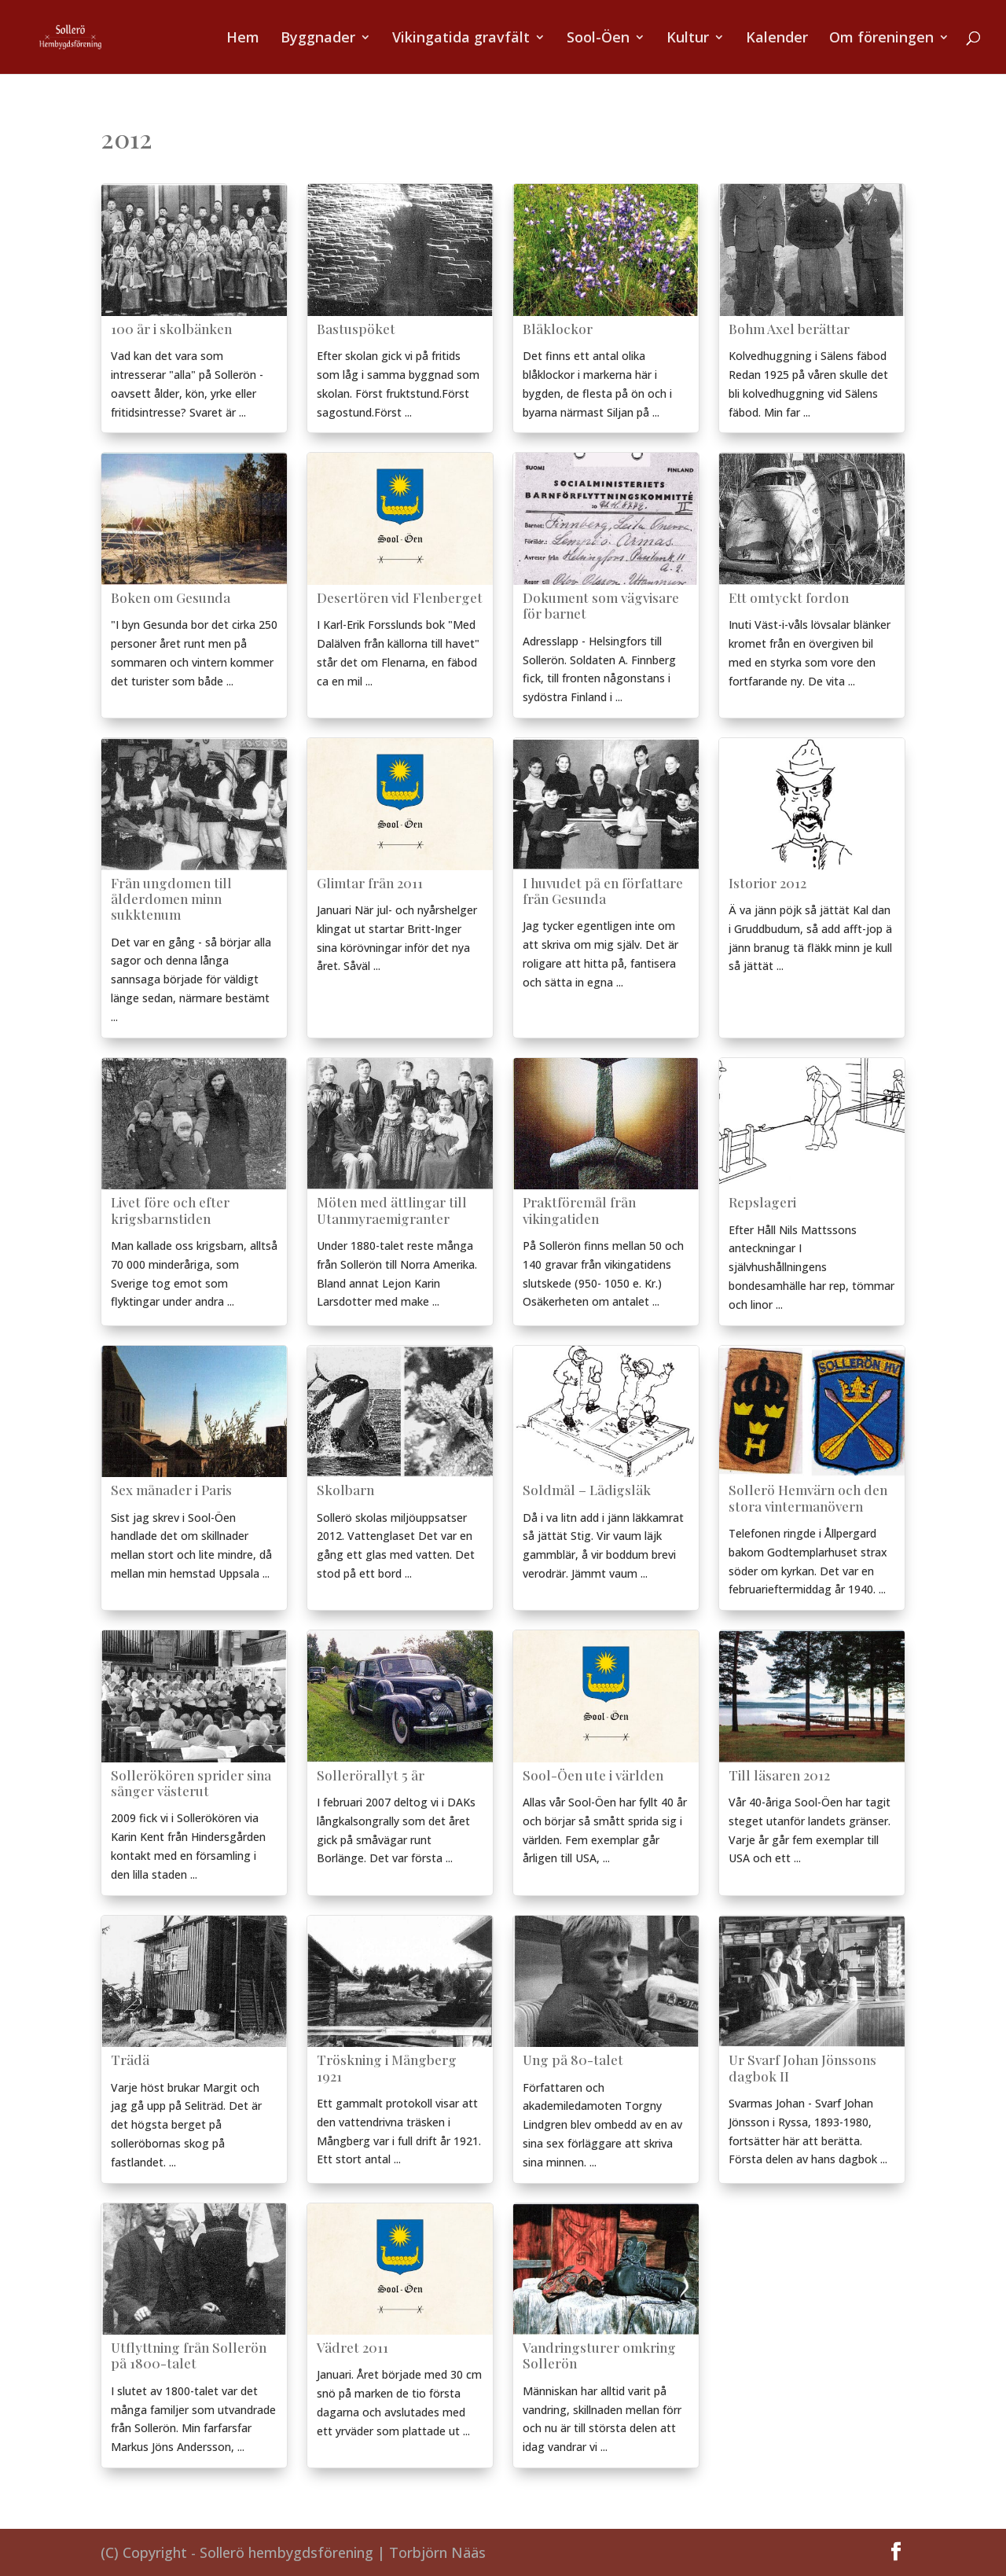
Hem (242, 38)
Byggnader (318, 38)
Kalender (777, 38)
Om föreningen (881, 38)
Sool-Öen (598, 38)
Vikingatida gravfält (461, 38)
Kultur (687, 38)
